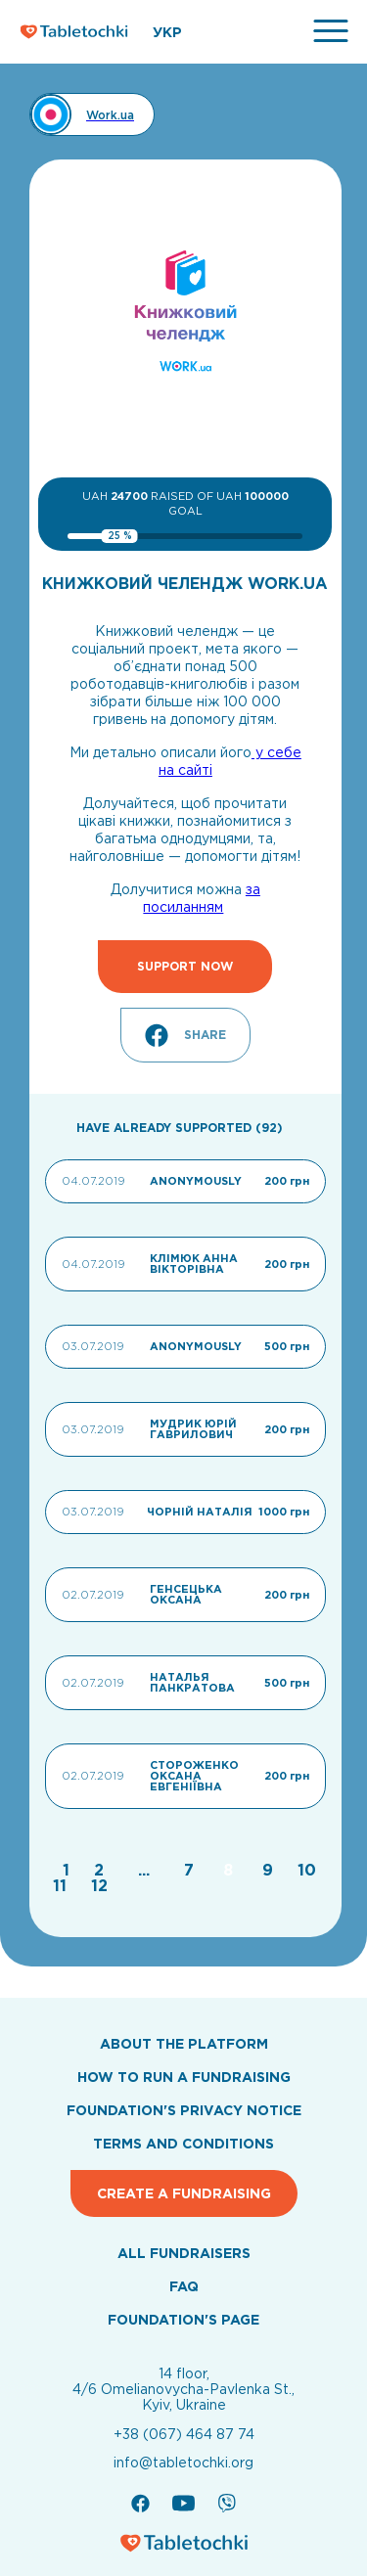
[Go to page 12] (99, 1885)
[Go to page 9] (270, 1869)
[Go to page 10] (307, 1869)
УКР (167, 32)
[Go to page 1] (68, 1869)
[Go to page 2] (101, 1869)
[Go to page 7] (191, 1869)
